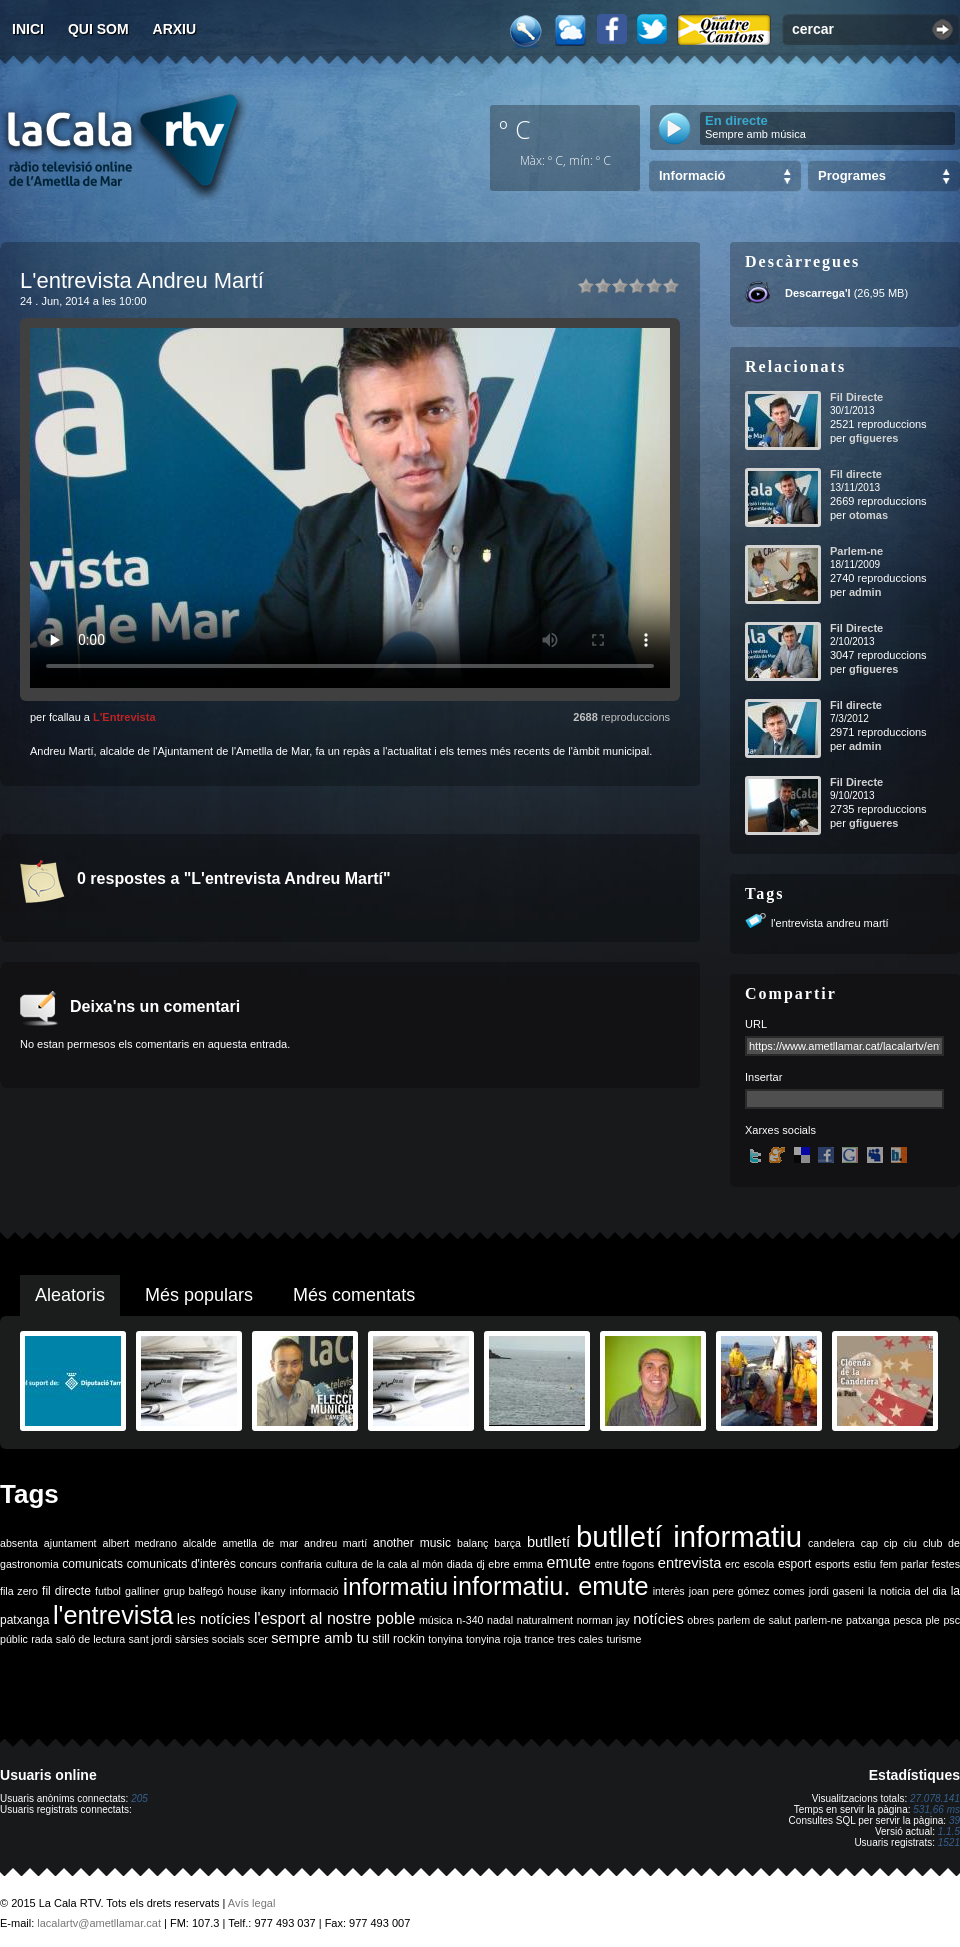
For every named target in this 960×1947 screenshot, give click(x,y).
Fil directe (856, 474)
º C (515, 129)
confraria (301, 1564)
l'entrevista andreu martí (830, 923)
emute (569, 1562)
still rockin (398, 1639)
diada (460, 1564)
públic (14, 1639)
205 (139, 1798)
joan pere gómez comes (747, 1591)
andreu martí (335, 1543)
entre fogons (625, 1564)
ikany (273, 1591)
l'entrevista (113, 1615)
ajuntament (70, 1543)
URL (756, 1024)
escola (758, 1564)
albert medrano (140, 1543)
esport (794, 1564)
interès (669, 1591)
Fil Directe (856, 397)
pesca (908, 1620)
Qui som (98, 29)
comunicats (92, 1564)
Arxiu (175, 29)
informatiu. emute (550, 1586)
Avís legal (252, 1903)
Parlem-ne (856, 551)
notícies (658, 1619)
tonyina (445, 1639)
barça (507, 1543)
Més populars (199, 1295)
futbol (108, 1591)
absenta (19, 1543)
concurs (258, 1564)
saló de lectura (90, 1639)
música (436, 1620)
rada (41, 1639)
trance (540, 1639)
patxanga (868, 1620)
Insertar (763, 1077)
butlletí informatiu (689, 1536)
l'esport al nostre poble (334, 1618)
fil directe (66, 1591)
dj (480, 1564)
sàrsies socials (209, 1639)
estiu (865, 1564)
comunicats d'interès (181, 1564)
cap (869, 1543)
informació (314, 1591)
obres (700, 1620)
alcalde (200, 1543)
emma (528, 1564)
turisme (623, 1639)
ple (933, 1620)
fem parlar (904, 1564)
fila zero (19, 1591)
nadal (500, 1620)
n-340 (469, 1620)
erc (732, 1564)
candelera (831, 1543)
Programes (852, 175)
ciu (910, 1543)
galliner (142, 1591)
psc (951, 1620)
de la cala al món (402, 1564)
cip (891, 1543)
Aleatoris (70, 1295)
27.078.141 (935, 1798)
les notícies (214, 1619)
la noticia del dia (907, 1591)
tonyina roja (493, 1639)
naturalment (545, 1620)
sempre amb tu (320, 1638)
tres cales (580, 1639)
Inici (28, 29)
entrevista (690, 1563)
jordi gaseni (836, 1591)
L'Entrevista (124, 717)
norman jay (603, 1620)
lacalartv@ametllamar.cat (99, 1923)
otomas (868, 515)
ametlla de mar (260, 1543)
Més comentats (354, 1295)
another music (412, 1543)
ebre (498, 1564)
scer (258, 1639)
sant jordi (150, 1639)
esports (832, 1564)
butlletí (548, 1542)
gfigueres (874, 438)
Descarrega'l (818, 293)
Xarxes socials (780, 1130)
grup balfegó (193, 1591)
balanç (472, 1543)
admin (865, 592)
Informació (692, 175)
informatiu (395, 1586)
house (242, 1591)
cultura (342, 1564)
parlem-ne (819, 1620)
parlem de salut (754, 1620)
